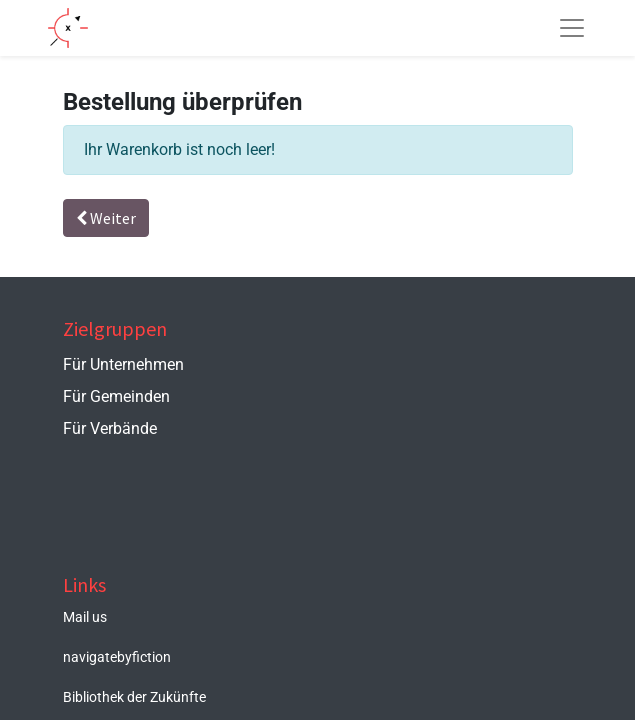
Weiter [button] (106, 218)
